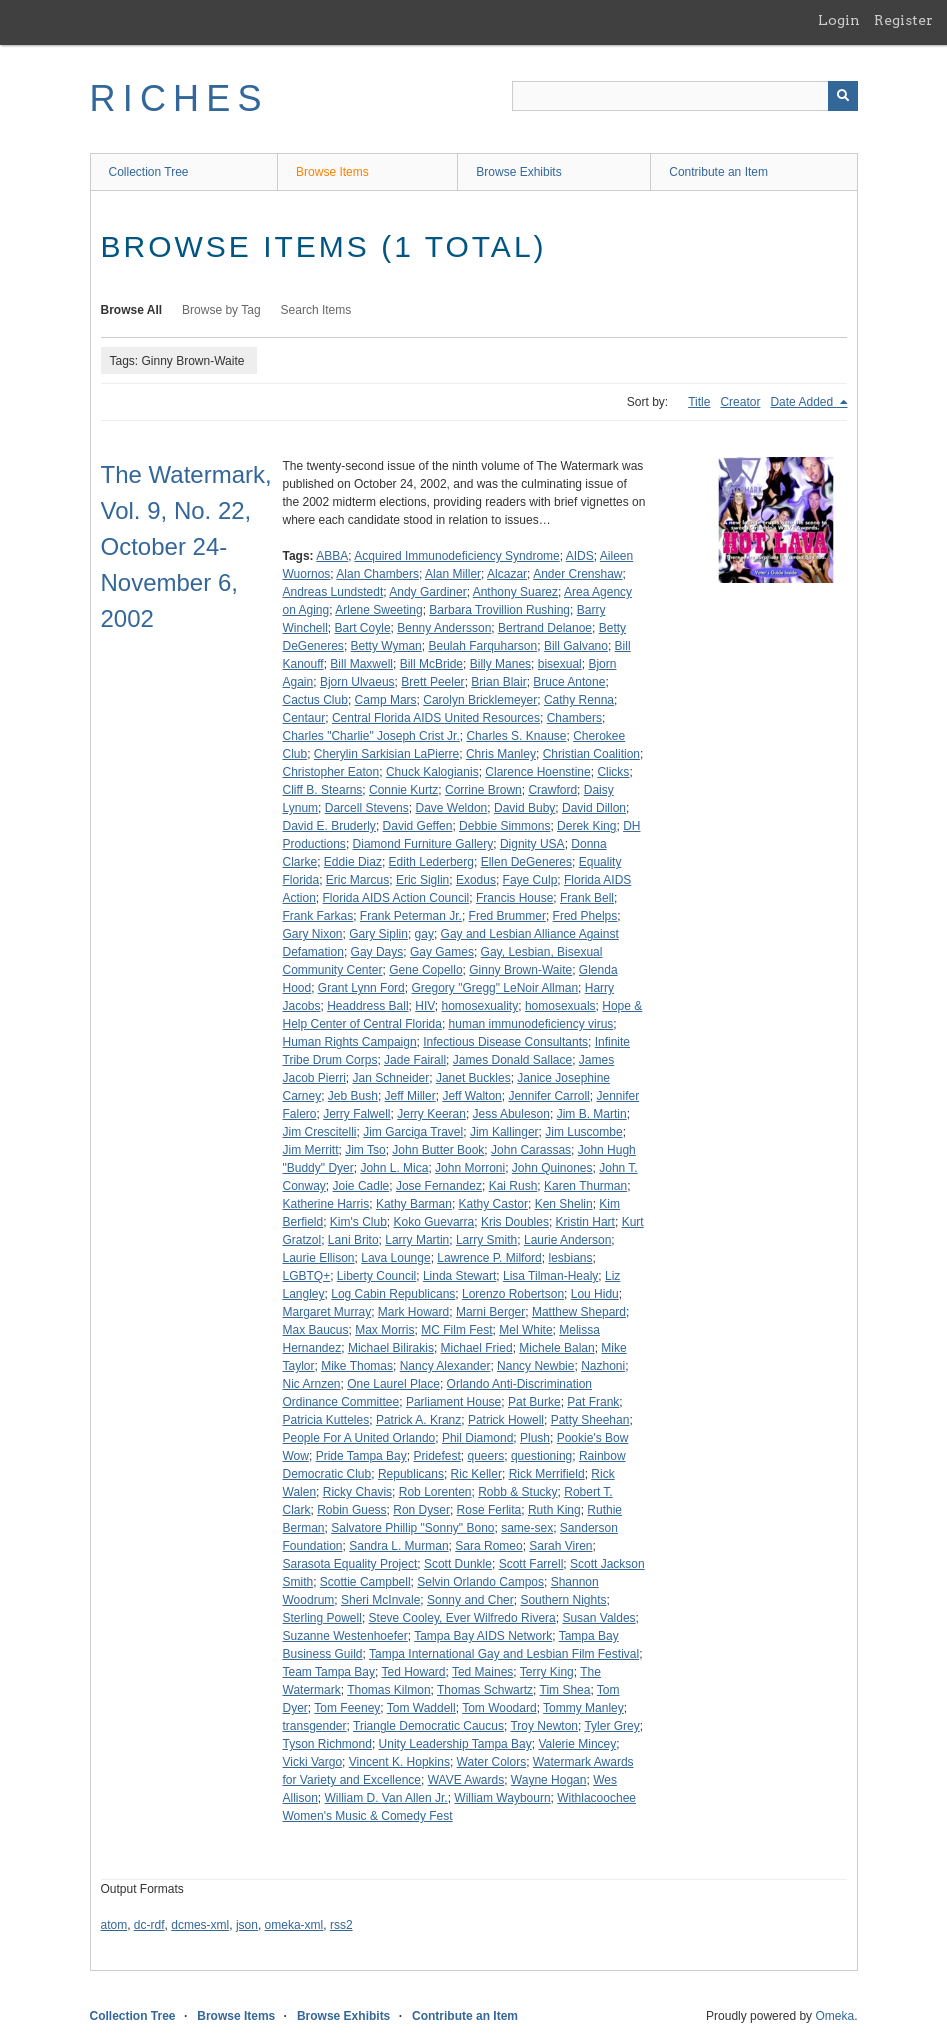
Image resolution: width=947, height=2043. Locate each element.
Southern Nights (563, 1600)
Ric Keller (476, 1474)
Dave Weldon (451, 808)
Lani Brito (353, 1240)
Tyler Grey (611, 1726)
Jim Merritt (311, 1150)
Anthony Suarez (515, 592)
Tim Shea (565, 1690)
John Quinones (552, 1168)
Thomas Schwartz (485, 1690)
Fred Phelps (585, 916)
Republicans (411, 1474)
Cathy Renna (579, 700)
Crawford (552, 790)
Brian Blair (498, 682)
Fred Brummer (507, 916)
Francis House (514, 898)
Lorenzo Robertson (513, 1294)
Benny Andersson (444, 628)
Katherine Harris (326, 1204)
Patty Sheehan (590, 1420)
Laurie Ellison (319, 1258)
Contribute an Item (718, 172)
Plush (535, 1438)
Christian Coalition (591, 754)
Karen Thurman (585, 1186)
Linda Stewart (459, 1276)
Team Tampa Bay (329, 1672)
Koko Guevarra (434, 1222)
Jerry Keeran (431, 1114)
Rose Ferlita (489, 1510)
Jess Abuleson (511, 1114)
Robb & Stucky (517, 1492)
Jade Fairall (415, 1060)
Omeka (834, 2016)
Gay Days (377, 952)
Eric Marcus (357, 880)
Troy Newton (544, 1726)
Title (699, 402)
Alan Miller (453, 574)
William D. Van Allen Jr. (386, 1798)
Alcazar (507, 574)
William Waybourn (502, 1798)
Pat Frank (593, 1402)
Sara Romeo (488, 1546)
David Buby (524, 808)
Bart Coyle (363, 628)
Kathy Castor (493, 1204)
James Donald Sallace (512, 1060)
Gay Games (442, 952)
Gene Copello (425, 970)
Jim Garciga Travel (413, 1132)
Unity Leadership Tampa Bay (455, 1744)
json (247, 1925)
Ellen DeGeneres (526, 862)
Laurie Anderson (567, 1240)
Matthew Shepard (579, 1312)
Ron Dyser (421, 1510)
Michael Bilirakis (391, 1348)
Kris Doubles (515, 1222)
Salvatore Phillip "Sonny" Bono (412, 1528)
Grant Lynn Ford (361, 988)
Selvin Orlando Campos (480, 1582)
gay (424, 934)
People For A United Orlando (359, 1438)
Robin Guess (351, 1510)
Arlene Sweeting (378, 610)
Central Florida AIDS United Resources (436, 718)
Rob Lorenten (435, 1492)
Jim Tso (365, 1150)
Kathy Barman (414, 1204)
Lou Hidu (595, 1294)
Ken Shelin (564, 1204)
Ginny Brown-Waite (520, 970)
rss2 (341, 1925)
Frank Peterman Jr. (411, 916)
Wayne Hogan (549, 1780)
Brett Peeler (432, 682)
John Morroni (470, 1168)
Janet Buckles (473, 1078)
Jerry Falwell (356, 1114)
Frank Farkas (318, 916)
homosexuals (560, 1006)
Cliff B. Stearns (323, 790)
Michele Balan (556, 1348)
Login (839, 20)
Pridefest (436, 1456)
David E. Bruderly (329, 826)
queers (486, 1456)
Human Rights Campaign (350, 1042)
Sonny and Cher (470, 1600)
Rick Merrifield (547, 1474)
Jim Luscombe (583, 1132)
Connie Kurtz (403, 790)
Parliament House (453, 1402)
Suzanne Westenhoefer (345, 1636)
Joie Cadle (361, 1186)
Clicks (613, 772)
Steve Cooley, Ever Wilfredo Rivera (462, 1618)
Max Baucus (316, 1330)
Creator (740, 402)
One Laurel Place (393, 1384)
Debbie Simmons (504, 826)
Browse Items (332, 172)
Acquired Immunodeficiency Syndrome (456, 556)
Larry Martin (417, 1240)
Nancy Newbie (535, 1366)
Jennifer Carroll (548, 1096)
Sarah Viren (560, 1546)
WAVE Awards (466, 1780)
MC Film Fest (456, 1330)
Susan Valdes (598, 1618)
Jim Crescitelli (320, 1132)
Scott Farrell (531, 1564)
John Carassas (531, 1150)
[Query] (685, 96)
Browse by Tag (221, 310)
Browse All (132, 310)
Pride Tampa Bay (361, 1456)
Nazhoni (603, 1366)
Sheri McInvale (380, 1600)
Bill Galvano (576, 646)
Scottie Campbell (365, 1582)
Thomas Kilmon (388, 1690)
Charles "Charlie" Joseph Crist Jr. (371, 736)
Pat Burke (534, 1402)
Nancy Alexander (445, 1366)
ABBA (332, 556)
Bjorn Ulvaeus (357, 682)
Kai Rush (513, 1186)
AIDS (580, 556)
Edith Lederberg (431, 862)
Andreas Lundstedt (333, 592)
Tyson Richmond (327, 1744)
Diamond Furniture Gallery (423, 844)
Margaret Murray (327, 1312)
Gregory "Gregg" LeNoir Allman (494, 988)
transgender (315, 1726)
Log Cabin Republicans (393, 1294)
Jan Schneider (391, 1078)
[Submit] (843, 96)
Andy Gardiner (427, 592)
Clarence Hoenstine (537, 772)
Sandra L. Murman (398, 1546)
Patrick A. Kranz (418, 1420)
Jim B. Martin (592, 1114)
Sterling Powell (322, 1618)
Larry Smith (486, 1240)
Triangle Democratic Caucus (428, 1726)
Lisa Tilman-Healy (550, 1276)
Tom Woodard (499, 1708)
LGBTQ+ (307, 1276)
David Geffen (418, 826)
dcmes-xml (200, 1925)
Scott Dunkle (458, 1564)
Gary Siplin (378, 934)
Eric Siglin (422, 880)
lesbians (570, 1258)
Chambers (574, 718)
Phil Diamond (477, 1438)
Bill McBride (431, 664)
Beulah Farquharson (482, 646)
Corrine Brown (483, 790)
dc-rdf (149, 1925)
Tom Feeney (347, 1708)
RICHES (179, 98)
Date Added (803, 402)
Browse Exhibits (518, 172)
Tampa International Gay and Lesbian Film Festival (504, 1654)
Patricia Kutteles (326, 1420)
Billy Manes (500, 664)
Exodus (476, 880)
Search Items (316, 310)
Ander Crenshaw (577, 574)
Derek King (586, 826)
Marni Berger (490, 1312)
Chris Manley (501, 754)
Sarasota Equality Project (350, 1564)
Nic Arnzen (312, 1384)
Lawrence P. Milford (489, 1258)
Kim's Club (358, 1222)
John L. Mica (394, 1168)
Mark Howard (413, 1312)
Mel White (525, 1330)
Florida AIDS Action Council (396, 898)
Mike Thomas (357, 1366)
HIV (425, 1006)
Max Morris (384, 1330)
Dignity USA (532, 844)
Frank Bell (587, 898)
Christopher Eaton (331, 772)
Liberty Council (376, 1276)
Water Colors (492, 1762)
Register (903, 20)
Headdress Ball (367, 1006)
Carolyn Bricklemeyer (480, 700)
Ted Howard (413, 1672)
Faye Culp (530, 880)
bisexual (560, 664)
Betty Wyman (386, 646)
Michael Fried (477, 1348)
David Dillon (594, 808)
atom (114, 1925)
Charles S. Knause (516, 736)
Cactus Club (315, 700)
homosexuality (479, 1006)
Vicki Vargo (313, 1762)
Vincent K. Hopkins (399, 1762)
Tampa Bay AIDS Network (483, 1636)
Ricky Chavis (357, 1492)
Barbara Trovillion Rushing (499, 610)
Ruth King (554, 1510)
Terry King (547, 1672)
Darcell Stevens (367, 808)
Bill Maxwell (361, 664)
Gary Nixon (313, 934)
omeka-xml (294, 1925)
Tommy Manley (583, 1708)
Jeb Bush (353, 1096)
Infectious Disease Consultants (505, 1042)
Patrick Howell (506, 1420)
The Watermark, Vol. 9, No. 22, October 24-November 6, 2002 (186, 546)
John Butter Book (438, 1150)
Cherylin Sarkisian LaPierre (386, 754)
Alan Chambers (377, 574)
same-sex (527, 1528)
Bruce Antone (569, 682)
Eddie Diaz (353, 862)
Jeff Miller (410, 1096)
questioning (541, 1456)
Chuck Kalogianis (432, 772)
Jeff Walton (471, 1096)
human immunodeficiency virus (531, 1024)
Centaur (304, 718)
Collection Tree (149, 172)
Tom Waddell (421, 1708)
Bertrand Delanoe (545, 628)
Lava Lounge (395, 1258)
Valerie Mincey (577, 1744)
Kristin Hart (585, 1222)
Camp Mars (386, 700)
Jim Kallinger (504, 1132)
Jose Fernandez (439, 1186)
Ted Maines (482, 1672)
